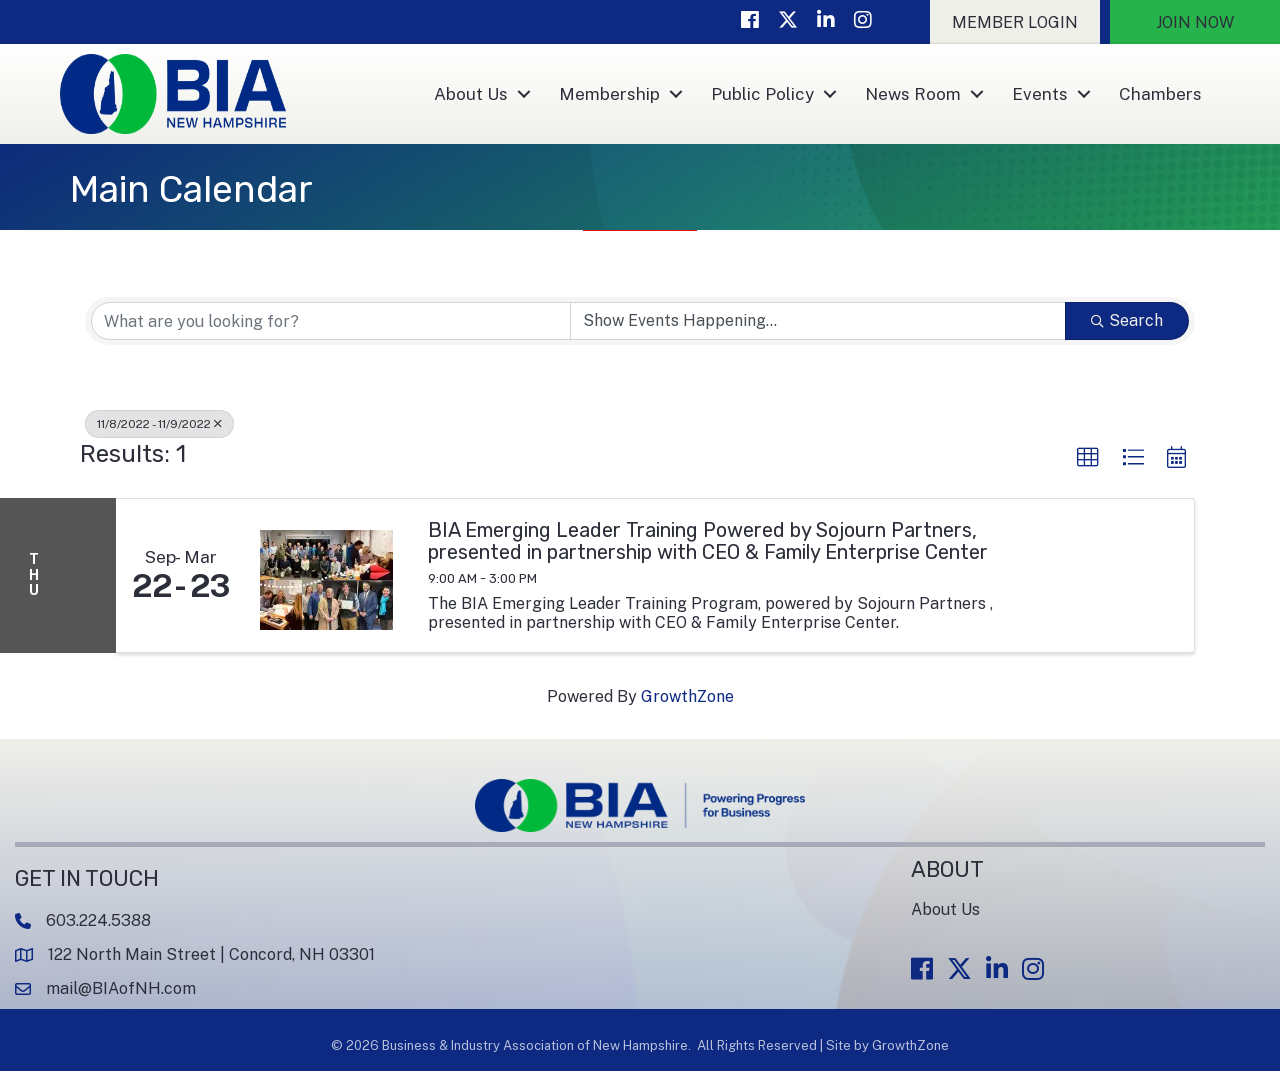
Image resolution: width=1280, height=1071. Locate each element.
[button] (1015, 22)
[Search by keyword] (331, 321)
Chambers (1160, 94)
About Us (471, 94)
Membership (609, 94)
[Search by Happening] (818, 321)
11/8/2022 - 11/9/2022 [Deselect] (159, 424)
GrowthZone (687, 696)
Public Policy (762, 94)
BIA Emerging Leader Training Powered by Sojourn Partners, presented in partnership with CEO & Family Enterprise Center (708, 541)
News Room (913, 94)
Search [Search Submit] (1127, 320)
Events (1040, 94)
